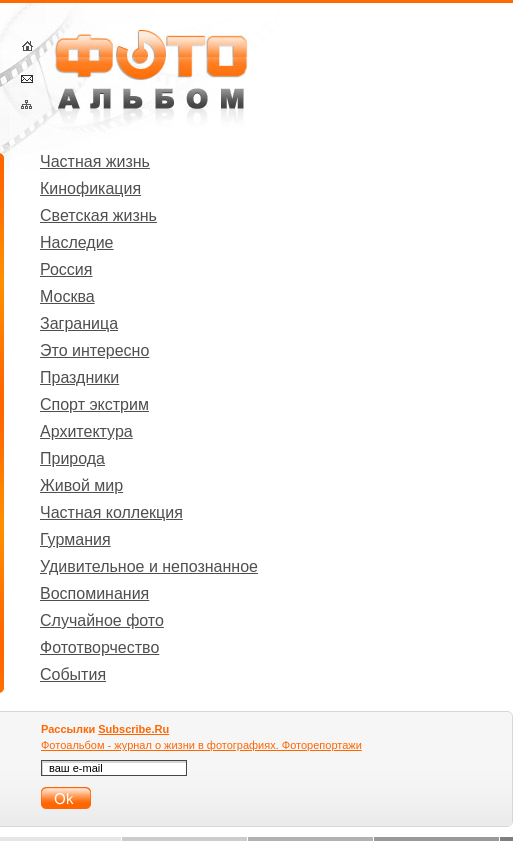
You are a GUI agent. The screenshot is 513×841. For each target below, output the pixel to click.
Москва (67, 296)
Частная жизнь (95, 161)
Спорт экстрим (94, 404)
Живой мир (81, 485)
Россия (66, 269)
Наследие (77, 242)
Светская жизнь (98, 215)
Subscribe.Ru (133, 729)
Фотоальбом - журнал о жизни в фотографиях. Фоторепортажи (201, 745)
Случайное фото (102, 620)
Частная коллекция (111, 512)
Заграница (79, 323)
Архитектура (86, 431)
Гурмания (75, 539)
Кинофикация (90, 188)
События (73, 674)
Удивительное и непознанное (149, 566)
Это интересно (94, 350)
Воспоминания (94, 593)
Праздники (79, 377)
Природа (72, 458)
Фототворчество (99, 647)
